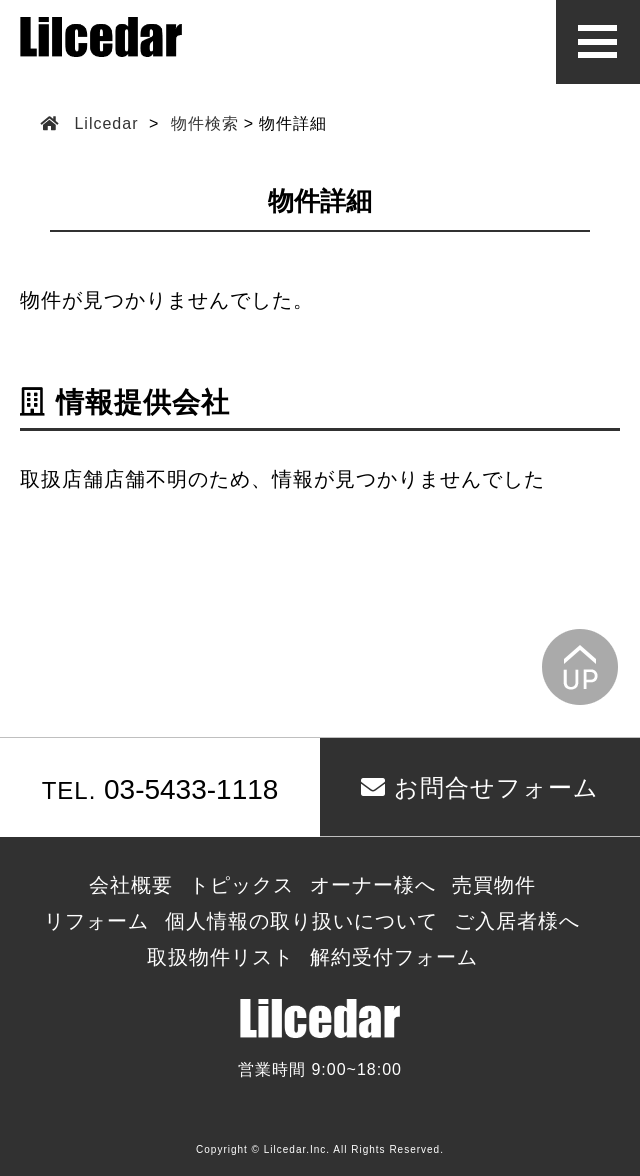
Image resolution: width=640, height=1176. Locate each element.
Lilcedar (106, 123)
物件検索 (205, 123)
